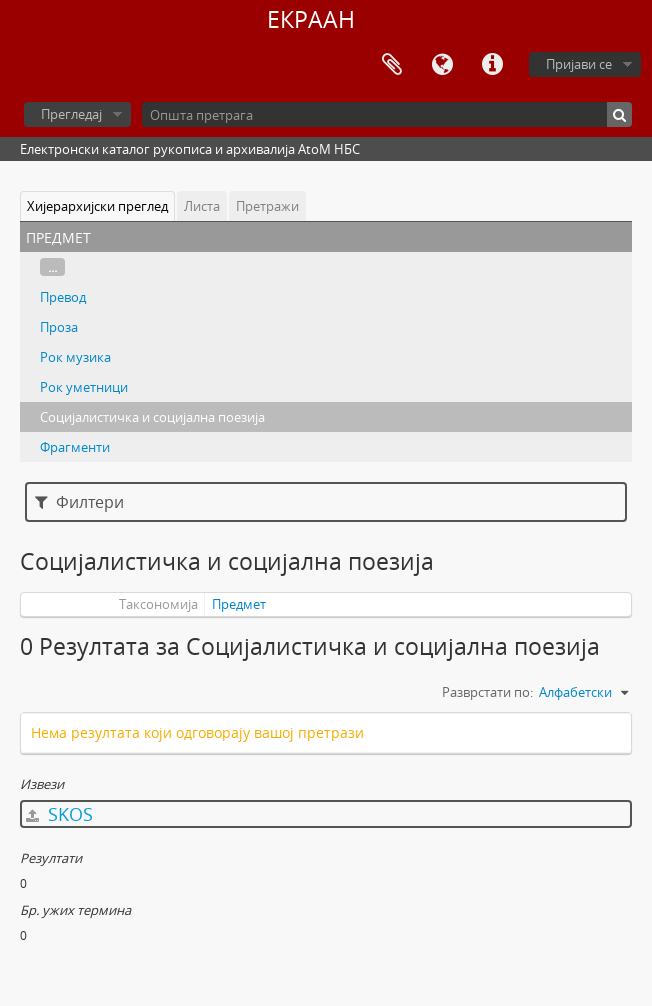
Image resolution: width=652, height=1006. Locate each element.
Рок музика (75, 357)
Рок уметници (84, 387)
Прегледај (71, 114)
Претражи (267, 206)
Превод (63, 297)
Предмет (239, 604)
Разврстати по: (487, 692)
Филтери (79, 502)
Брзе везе (492, 65)
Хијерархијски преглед (97, 206)
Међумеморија (392, 65)
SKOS (59, 814)
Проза (59, 327)
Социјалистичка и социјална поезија (152, 417)
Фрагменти (75, 447)
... (52, 267)
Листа (202, 206)
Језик (442, 65)
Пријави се (579, 64)
